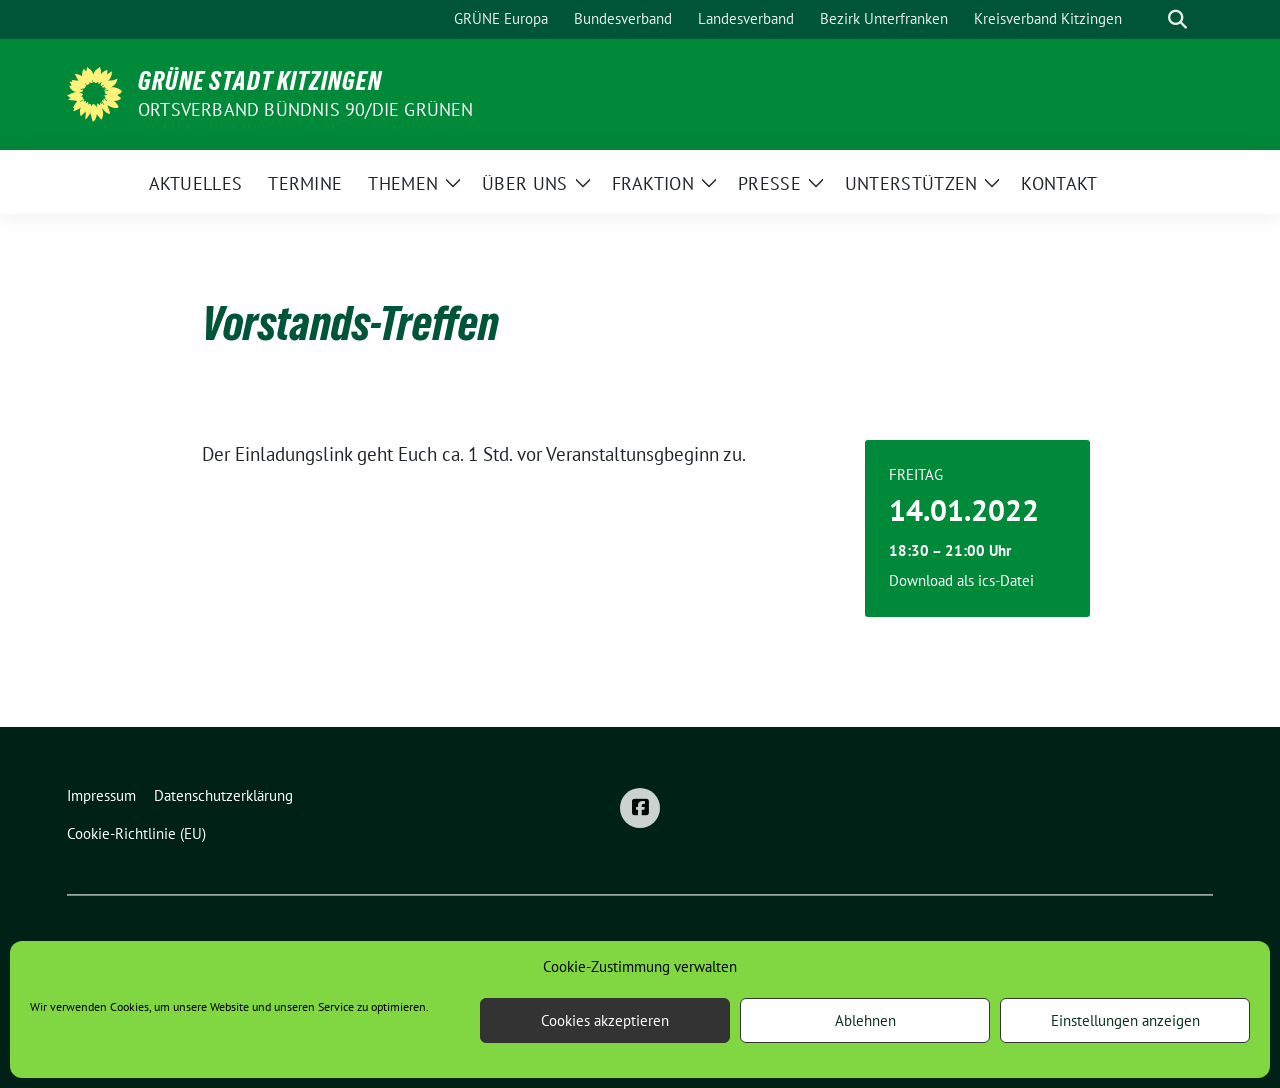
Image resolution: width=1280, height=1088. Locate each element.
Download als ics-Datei (961, 580)
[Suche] (1149, 19)
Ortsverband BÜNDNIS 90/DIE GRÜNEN (306, 109)
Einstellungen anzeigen (1125, 1020)
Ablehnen (865, 1020)
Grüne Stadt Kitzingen (260, 81)
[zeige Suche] (1177, 19)
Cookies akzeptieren (605, 1020)
